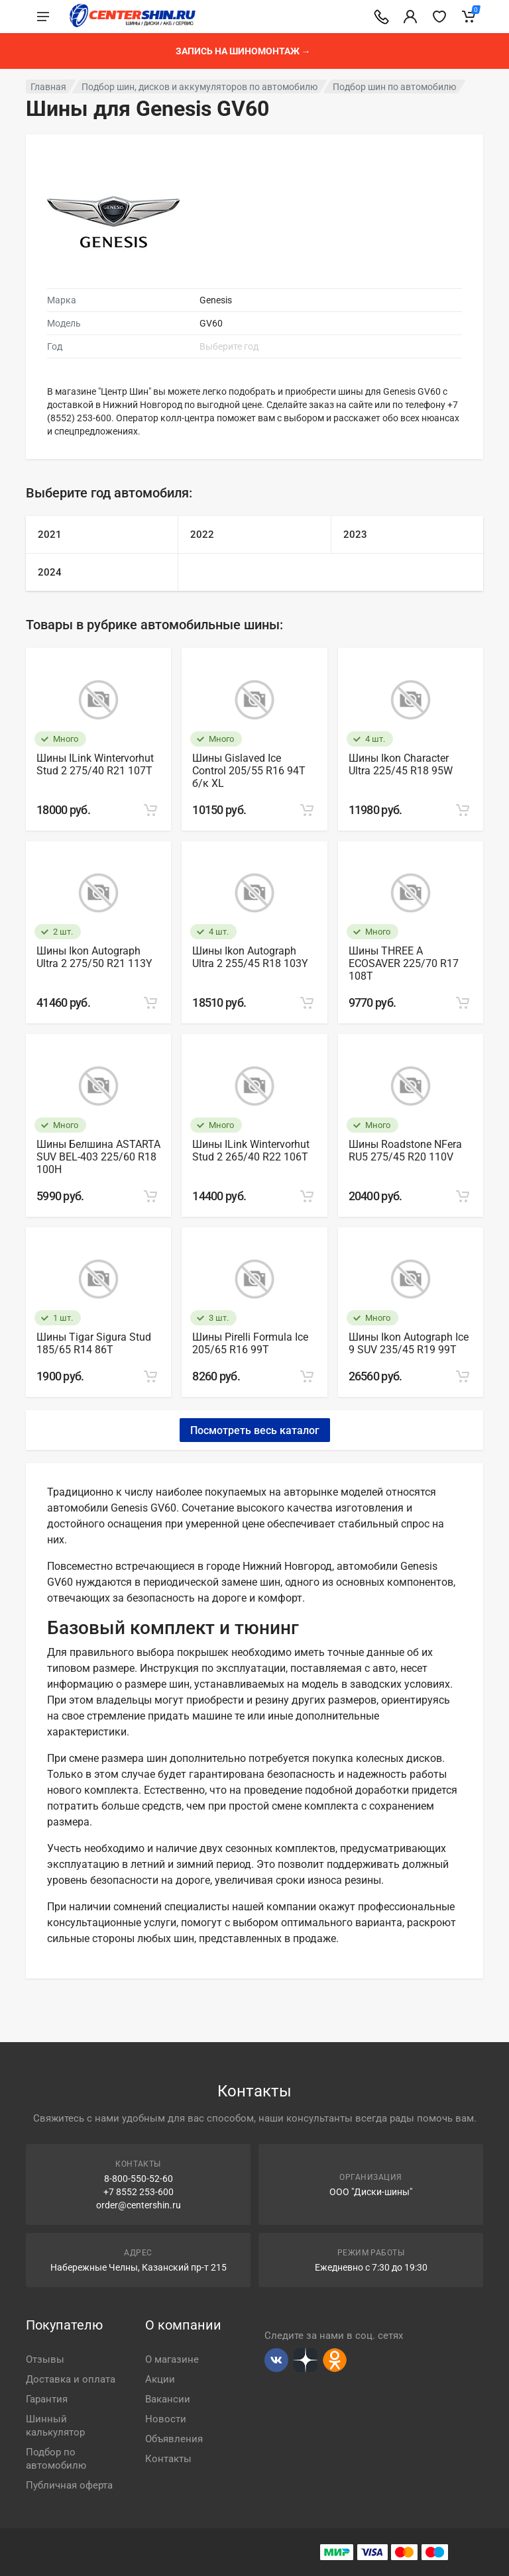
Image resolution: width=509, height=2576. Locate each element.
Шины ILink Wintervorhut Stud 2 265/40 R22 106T (251, 1150)
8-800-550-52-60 (138, 2178)
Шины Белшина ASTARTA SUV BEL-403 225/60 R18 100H (98, 1157)
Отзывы (45, 2359)
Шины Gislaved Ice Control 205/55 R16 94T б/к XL (249, 771)
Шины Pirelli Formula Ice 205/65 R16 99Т (250, 1343)
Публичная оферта (69, 2485)
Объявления (174, 2439)
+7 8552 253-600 (138, 2192)
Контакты (168, 2459)
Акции (160, 2379)
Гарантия (47, 2399)
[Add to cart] (150, 810)
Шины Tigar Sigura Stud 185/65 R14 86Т (93, 1343)
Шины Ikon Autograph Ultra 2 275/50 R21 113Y (94, 957)
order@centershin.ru (138, 2205)
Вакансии (167, 2399)
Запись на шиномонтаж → (243, 51)
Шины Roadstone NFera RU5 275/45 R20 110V (405, 1150)
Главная (48, 86)
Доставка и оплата (70, 2379)
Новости (165, 2419)
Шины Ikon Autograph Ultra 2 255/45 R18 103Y (250, 957)
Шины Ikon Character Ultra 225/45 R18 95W (401, 764)
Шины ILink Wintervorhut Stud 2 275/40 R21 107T (95, 764)
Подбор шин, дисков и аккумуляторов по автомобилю (199, 86)
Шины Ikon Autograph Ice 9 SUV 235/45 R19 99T (409, 1343)
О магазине (172, 2359)
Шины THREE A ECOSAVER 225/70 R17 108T (404, 963)
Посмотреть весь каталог (254, 1430)
